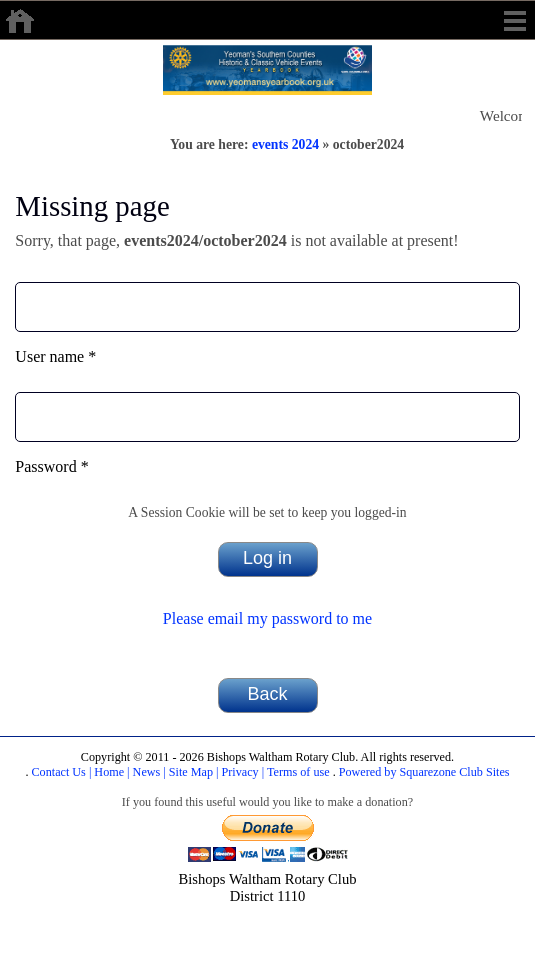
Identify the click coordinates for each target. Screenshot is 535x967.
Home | (110, 772)
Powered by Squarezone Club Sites (424, 772)
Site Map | (192, 772)
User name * (55, 356)
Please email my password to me (267, 618)
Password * (51, 466)
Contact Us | (59, 772)
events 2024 (285, 144)
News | (148, 772)
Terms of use (296, 772)
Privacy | (242, 772)
